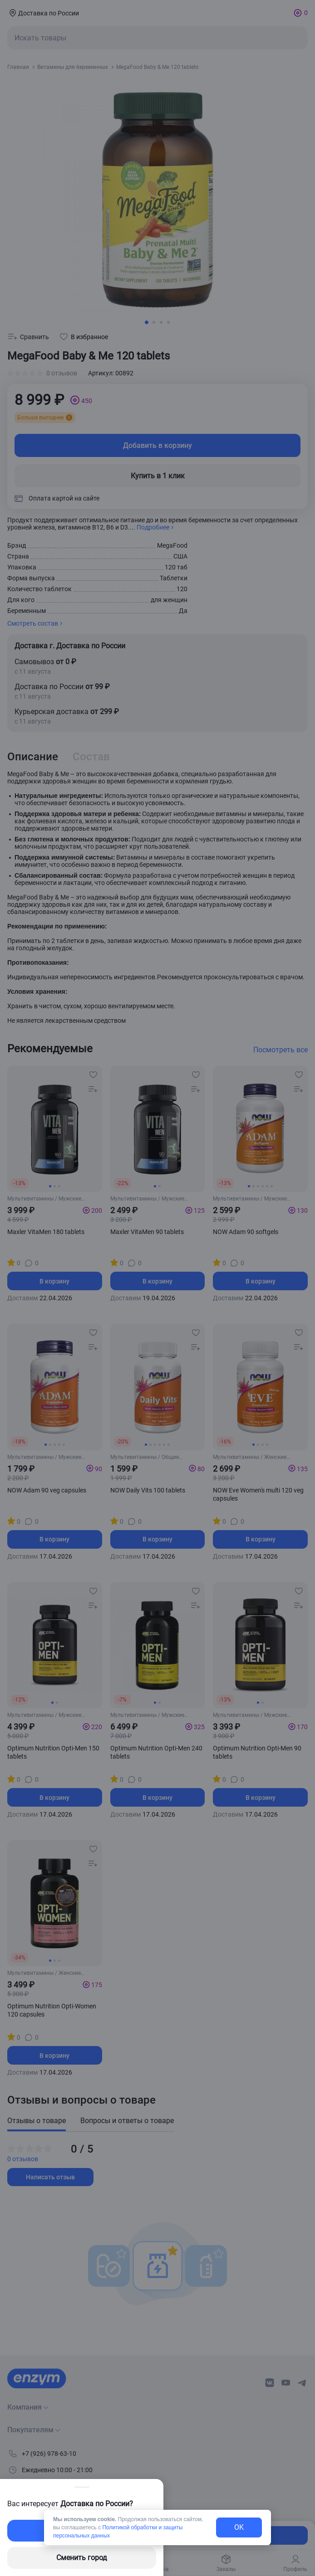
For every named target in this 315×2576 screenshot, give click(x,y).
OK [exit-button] (239, 2527)
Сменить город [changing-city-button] (81, 2557)
